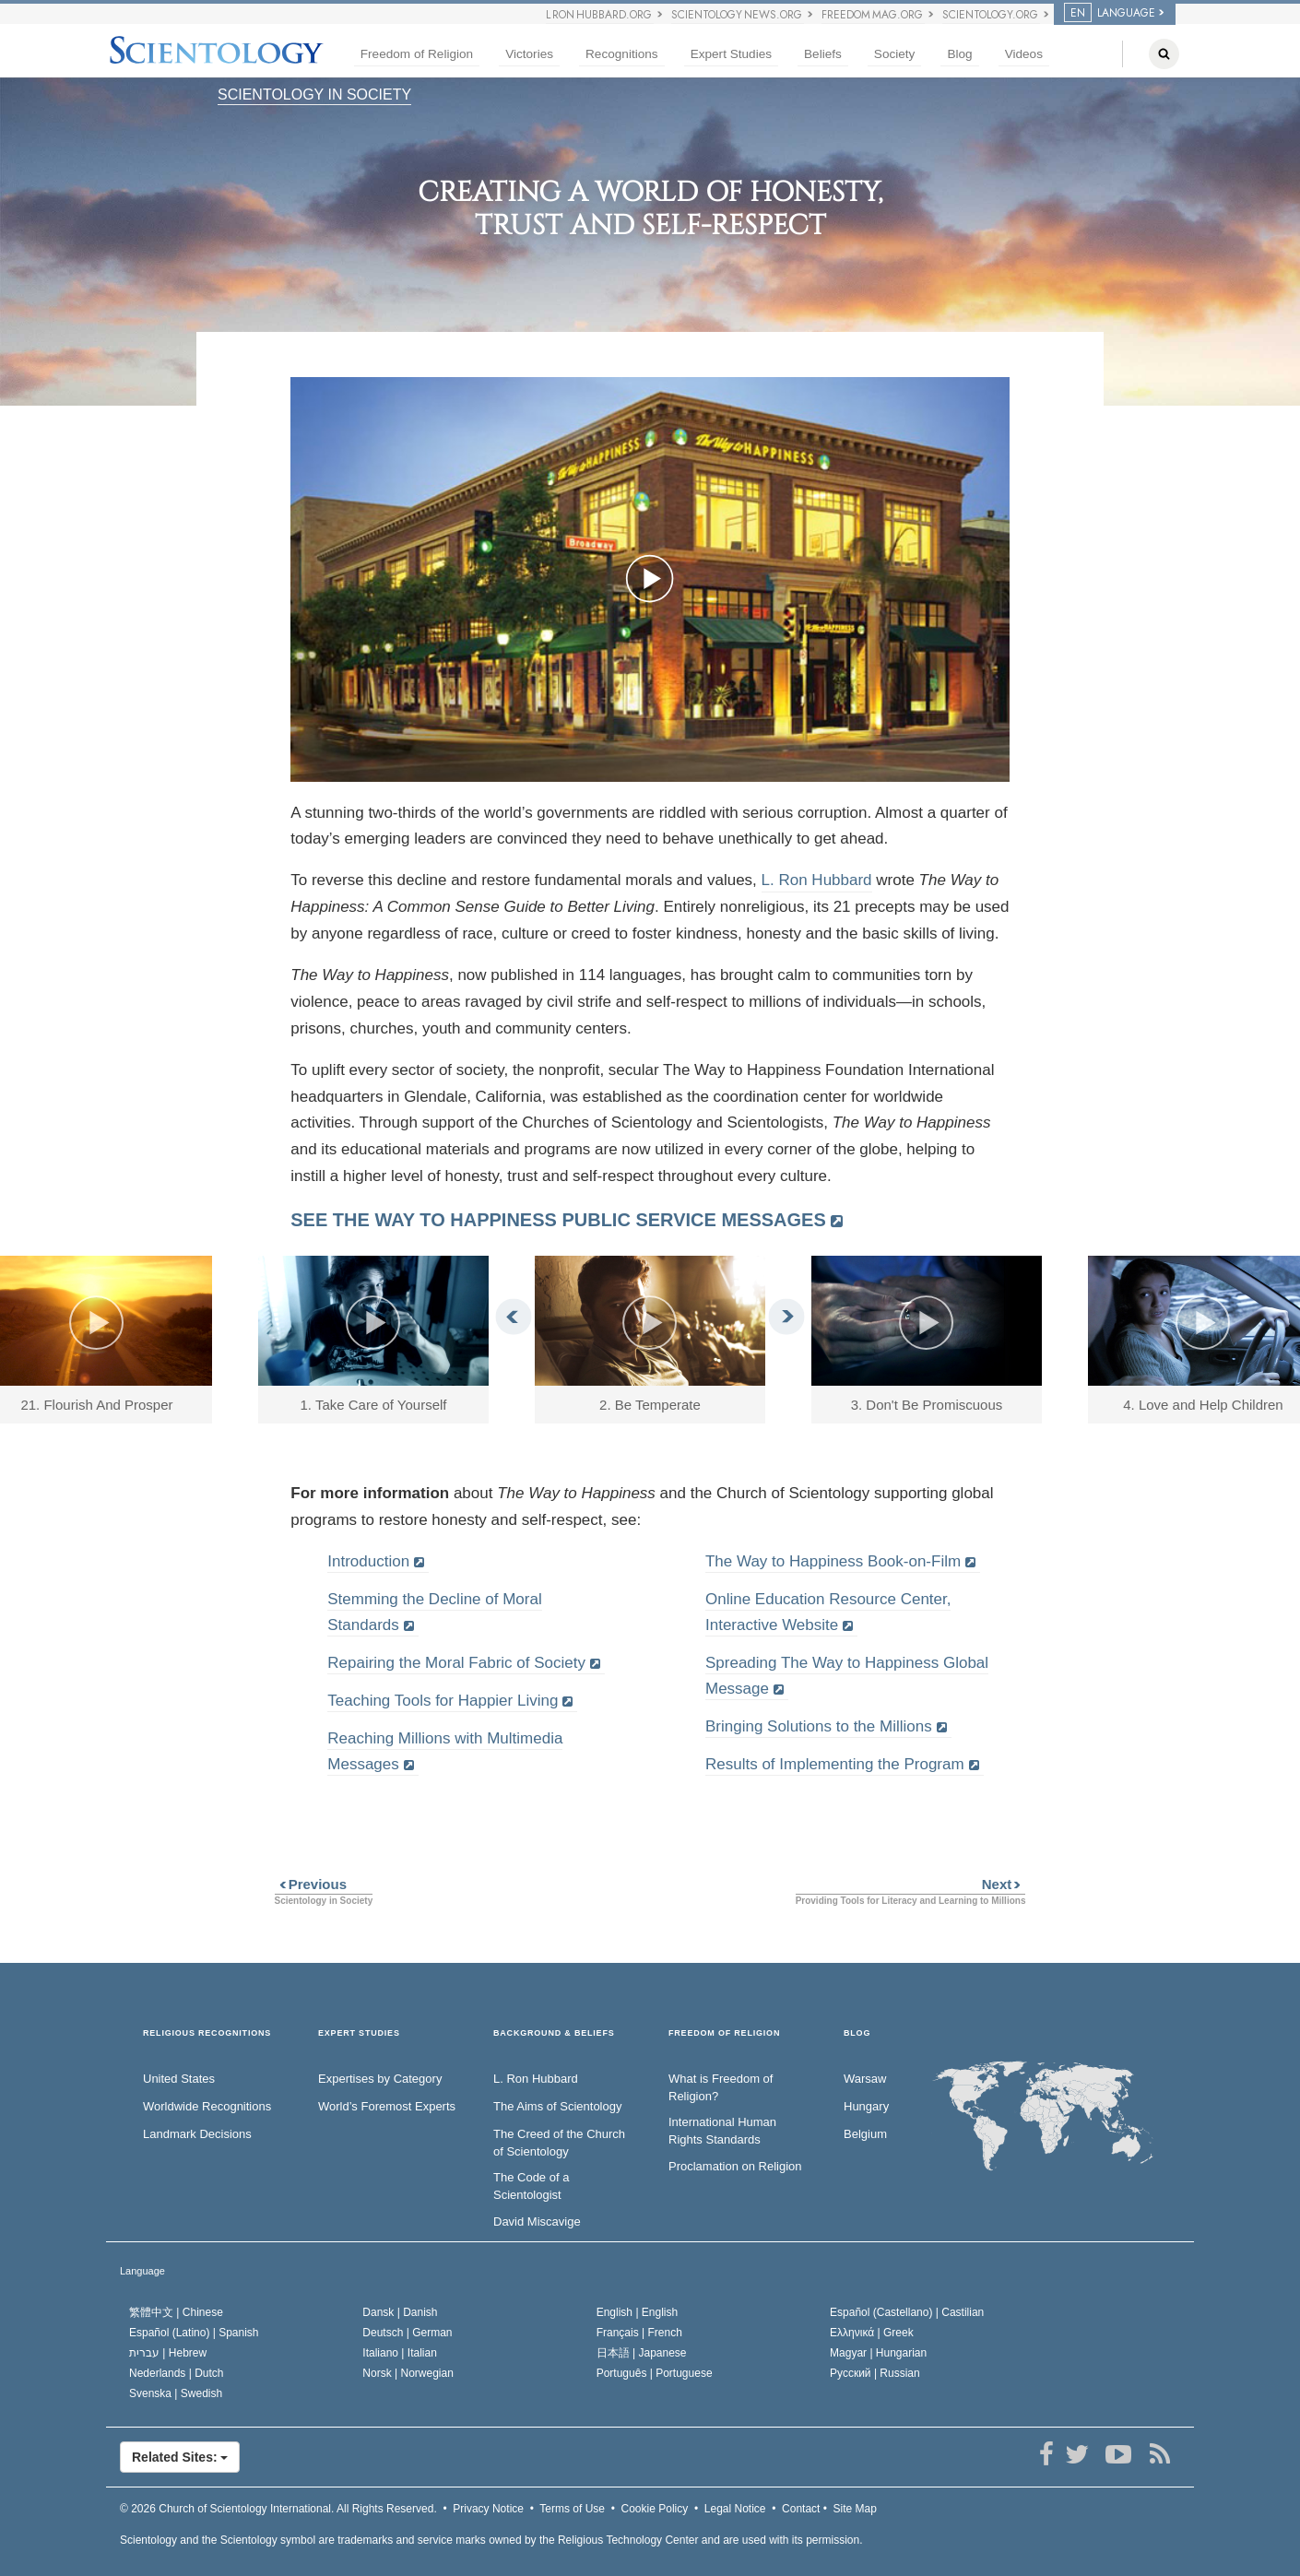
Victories (529, 54)
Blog (959, 54)
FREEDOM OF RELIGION (724, 2033)
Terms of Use (572, 2508)
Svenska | (175, 2393)
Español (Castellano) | (907, 2312)
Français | (639, 2332)
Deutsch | (407, 2332)
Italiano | (399, 2352)
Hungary (866, 2106)
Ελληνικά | (872, 2332)
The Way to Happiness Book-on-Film (833, 1561)
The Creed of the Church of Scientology (559, 2142)
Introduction (368, 1561)
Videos (1024, 54)
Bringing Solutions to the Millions (818, 1726)
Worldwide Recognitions (207, 2106)
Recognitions (621, 54)
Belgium (865, 2134)
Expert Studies (731, 54)
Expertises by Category (380, 2079)
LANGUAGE (1109, 13)
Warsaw (865, 2079)
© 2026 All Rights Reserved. (278, 2508)
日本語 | (642, 2352)
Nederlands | (176, 2373)
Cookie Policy (655, 2508)
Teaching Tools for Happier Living (442, 1700)
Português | (655, 2373)
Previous (311, 1884)
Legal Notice (735, 2508)
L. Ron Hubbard (817, 880)
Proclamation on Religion (735, 2166)
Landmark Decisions (197, 2134)
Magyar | (878, 2352)
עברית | (168, 2352)
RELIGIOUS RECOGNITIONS (207, 2033)
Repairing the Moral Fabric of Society (456, 1663)
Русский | (875, 2373)
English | (638, 2312)
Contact (801, 2508)
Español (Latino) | (194, 2332)
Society (895, 54)
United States (179, 2079)
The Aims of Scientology (557, 2106)
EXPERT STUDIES (359, 2033)
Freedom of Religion (416, 54)
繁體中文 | (176, 2312)
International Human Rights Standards (722, 2130)
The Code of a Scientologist (531, 2186)
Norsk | (408, 2373)
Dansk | (399, 2312)
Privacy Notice (488, 2508)
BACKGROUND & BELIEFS (554, 2033)
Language (142, 2270)
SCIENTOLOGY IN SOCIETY (314, 94)
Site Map (855, 2508)
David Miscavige (537, 2221)
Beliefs (823, 54)
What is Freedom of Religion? (720, 2087)
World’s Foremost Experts (386, 2106)
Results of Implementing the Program (834, 1764)
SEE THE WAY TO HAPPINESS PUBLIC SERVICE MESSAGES (558, 1220)
